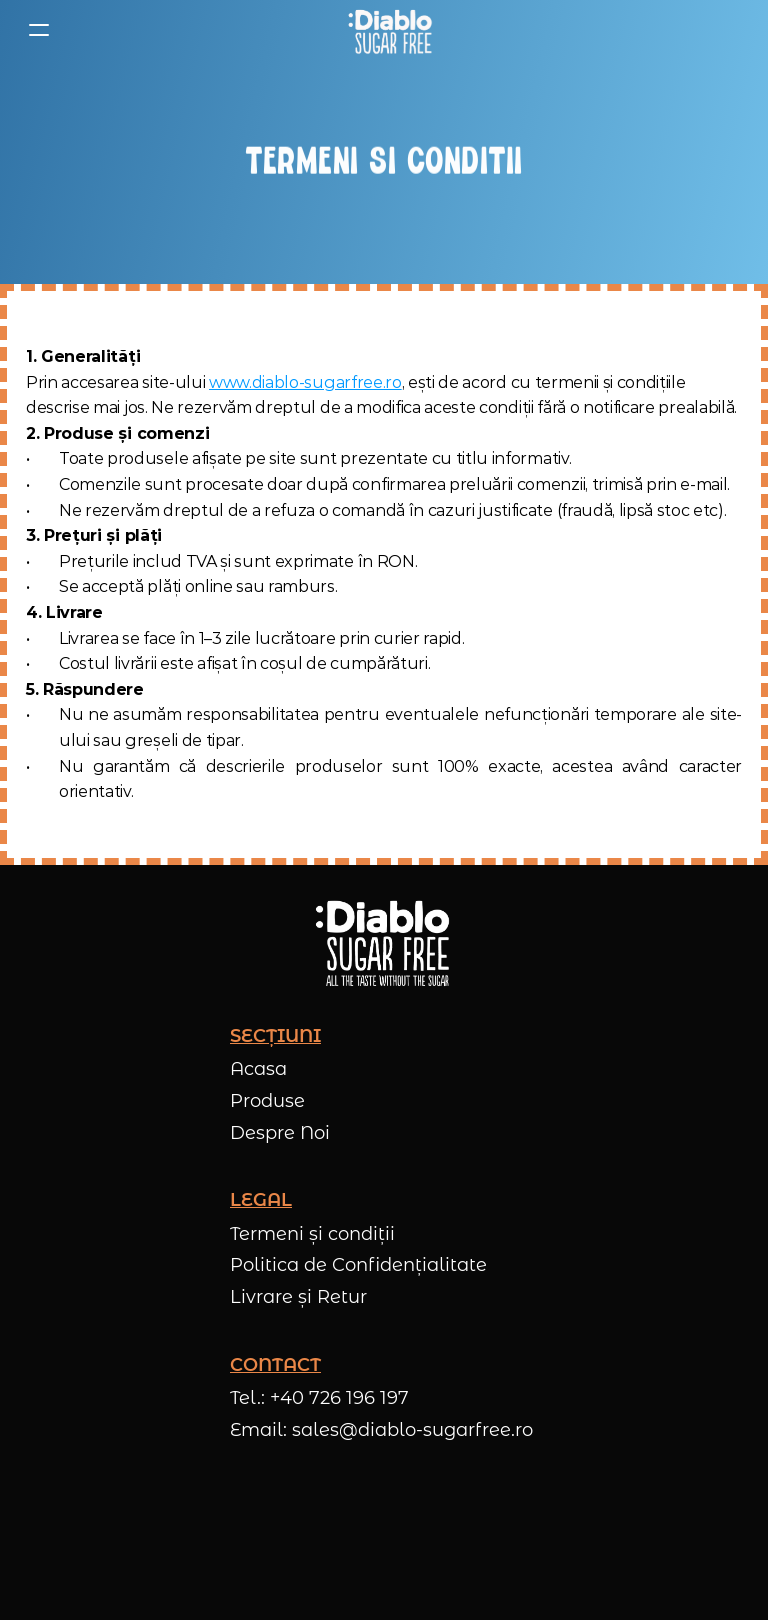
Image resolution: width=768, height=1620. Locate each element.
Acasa (258, 1069)
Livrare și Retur (298, 1297)
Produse (267, 1101)
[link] (391, 30)
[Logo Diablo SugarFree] (384, 30)
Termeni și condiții (312, 1234)
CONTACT (275, 1365)
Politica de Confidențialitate (358, 1265)
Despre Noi (280, 1133)
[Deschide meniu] (39, 30)
